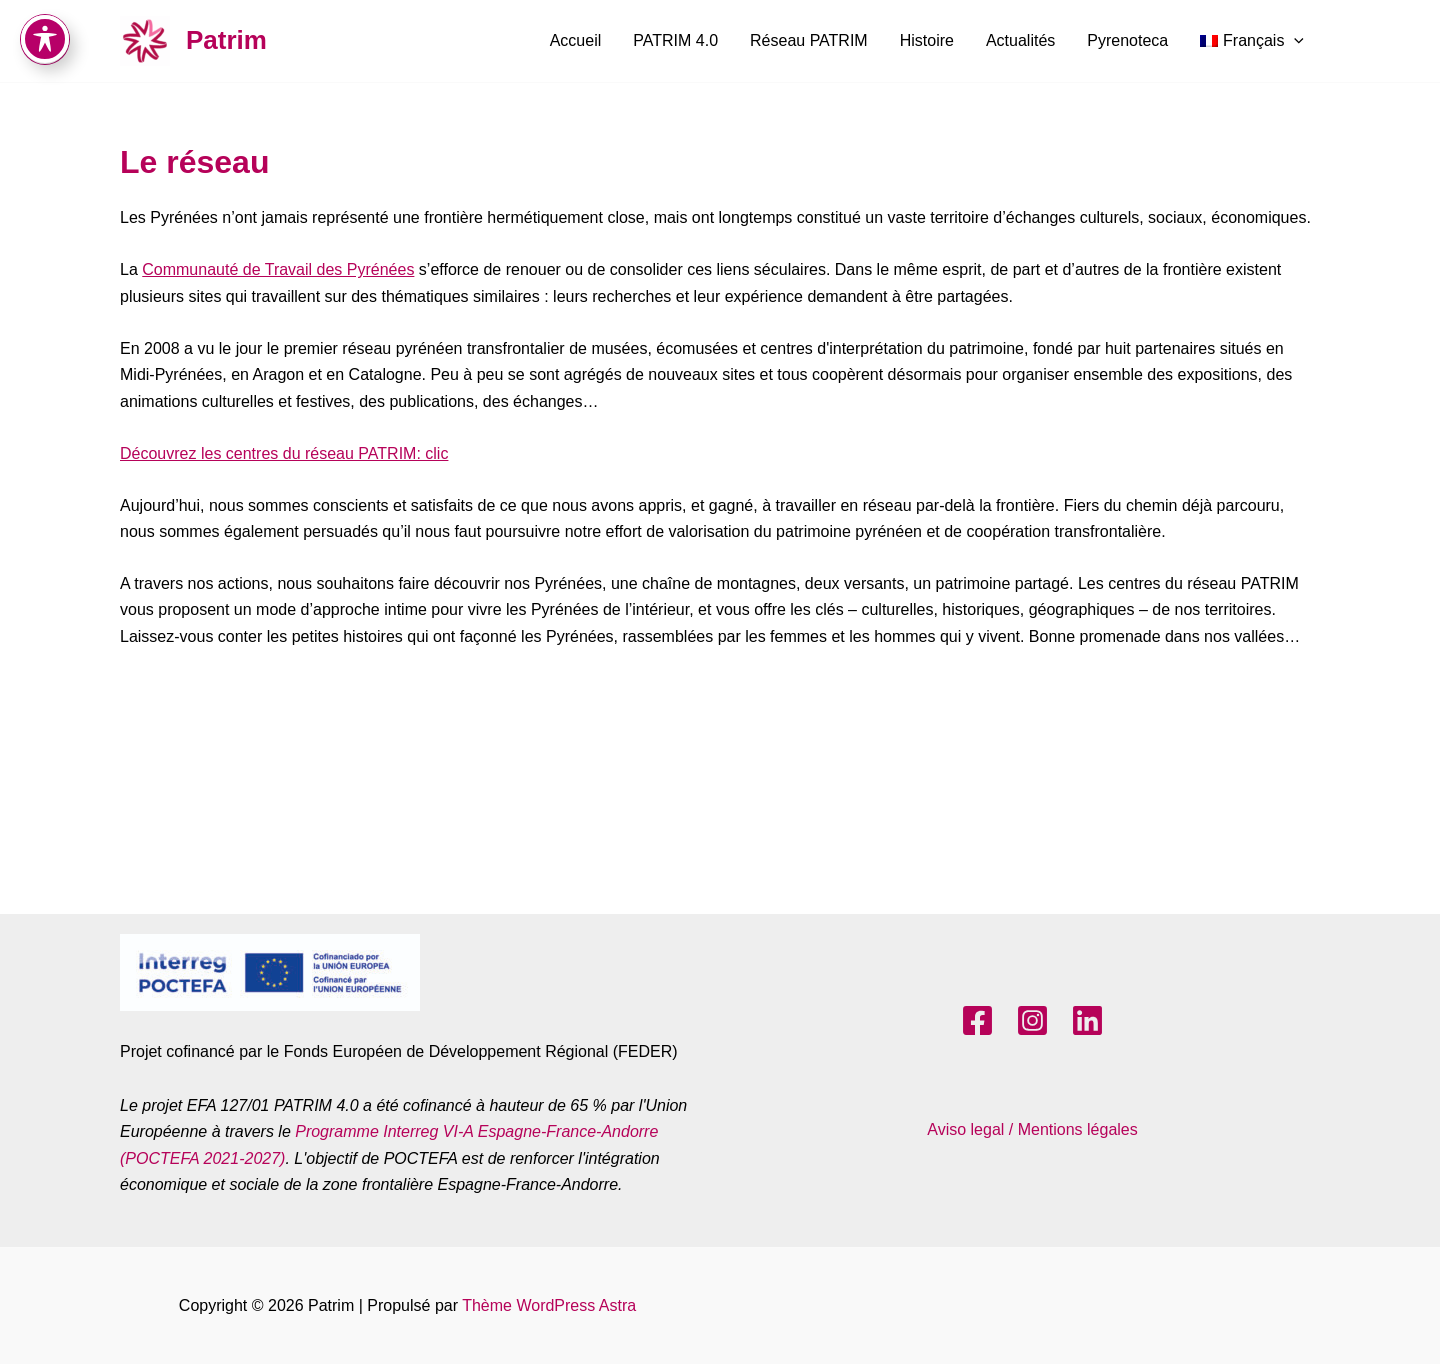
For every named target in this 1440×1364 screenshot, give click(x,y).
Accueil (576, 40)
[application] (1294, 41)
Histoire (927, 40)
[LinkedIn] (1087, 1020)
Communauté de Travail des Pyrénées (278, 269)
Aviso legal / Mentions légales (1032, 1129)
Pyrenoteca (1127, 40)
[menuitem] (1252, 41)
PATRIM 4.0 (675, 40)
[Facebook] (977, 1020)
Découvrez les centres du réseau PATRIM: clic (284, 453)
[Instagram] (1032, 1020)
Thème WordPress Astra (549, 1305)
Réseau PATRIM (809, 40)
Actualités (1020, 40)
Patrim (226, 40)
